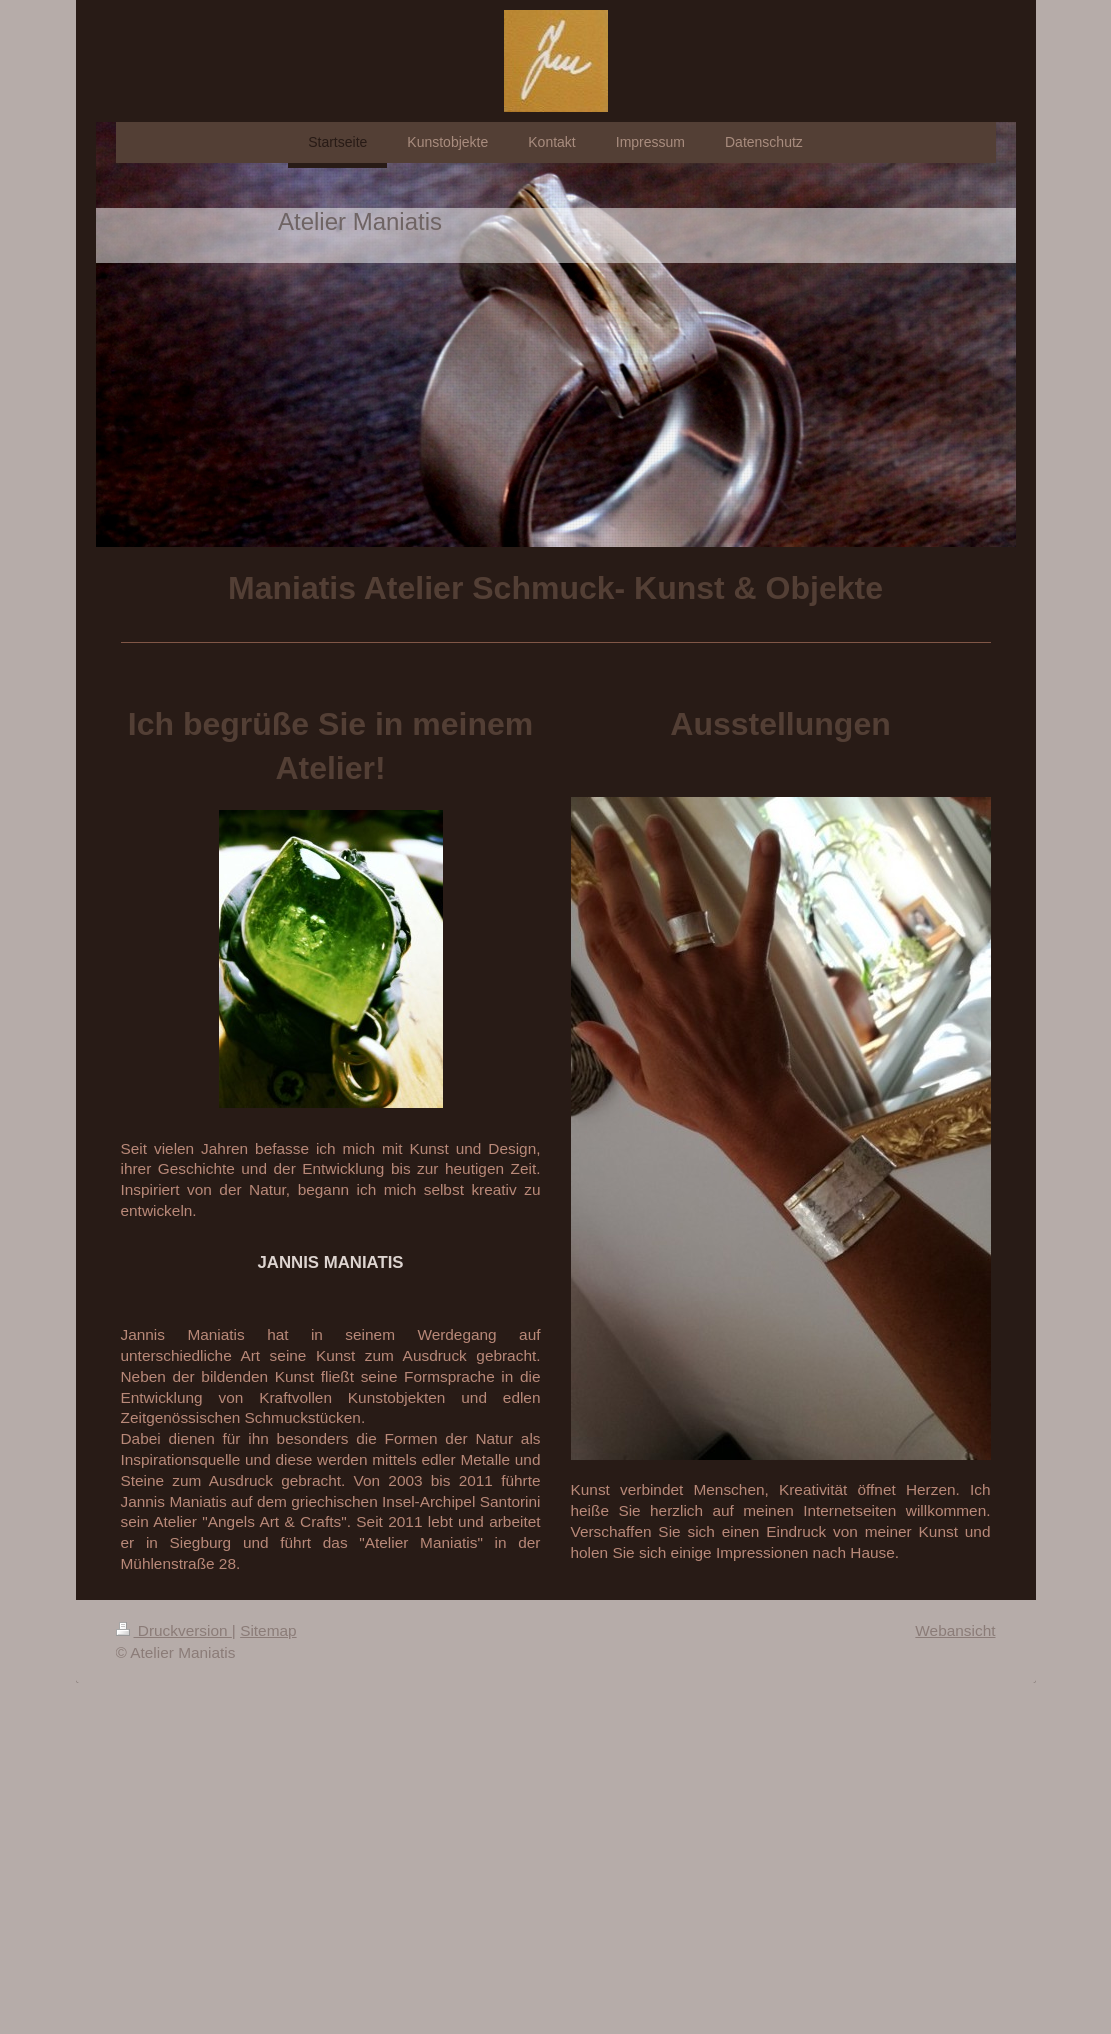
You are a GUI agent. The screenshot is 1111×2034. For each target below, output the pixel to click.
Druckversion (174, 1630)
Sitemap (268, 1630)
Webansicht (955, 1630)
